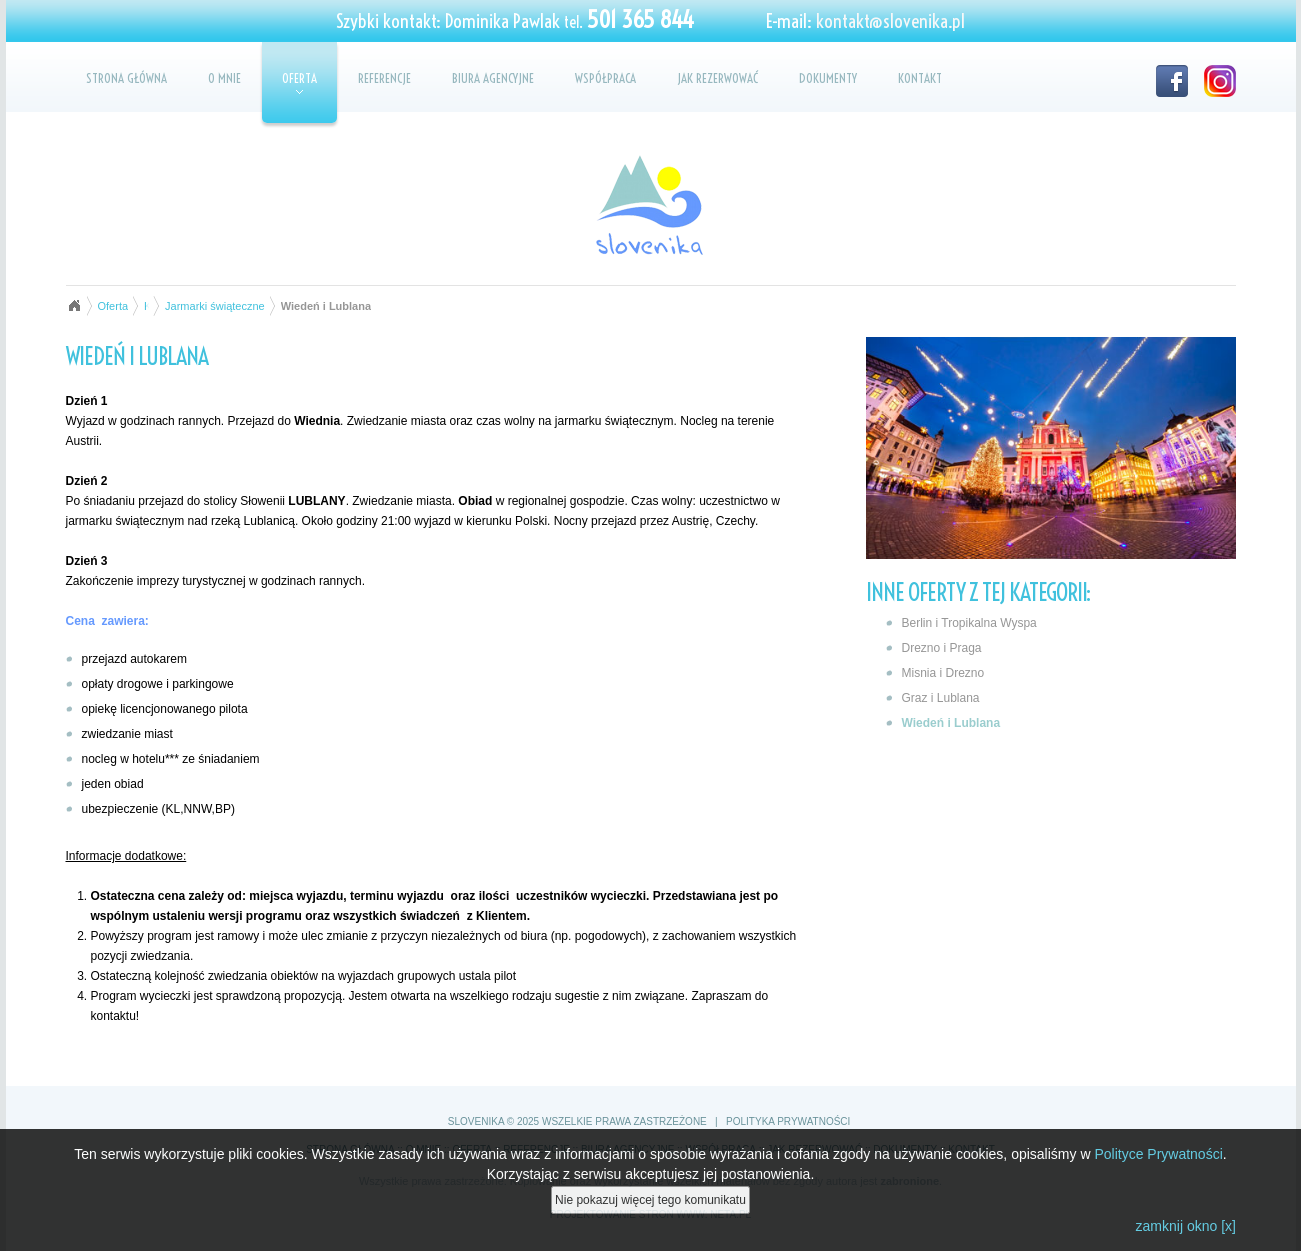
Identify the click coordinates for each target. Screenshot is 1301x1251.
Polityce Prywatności (1158, 1154)
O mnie (224, 78)
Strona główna (126, 78)
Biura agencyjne (493, 78)
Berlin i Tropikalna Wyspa (969, 623)
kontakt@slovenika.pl (890, 21)
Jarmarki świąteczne (215, 306)
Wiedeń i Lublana (951, 723)
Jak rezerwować (717, 78)
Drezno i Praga (942, 648)
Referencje (384, 78)
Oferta (299, 82)
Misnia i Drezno (943, 673)
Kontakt (920, 78)
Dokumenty (828, 78)
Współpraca (605, 78)
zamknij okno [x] (1186, 1226)
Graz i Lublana (941, 698)
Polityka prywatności (788, 1121)
